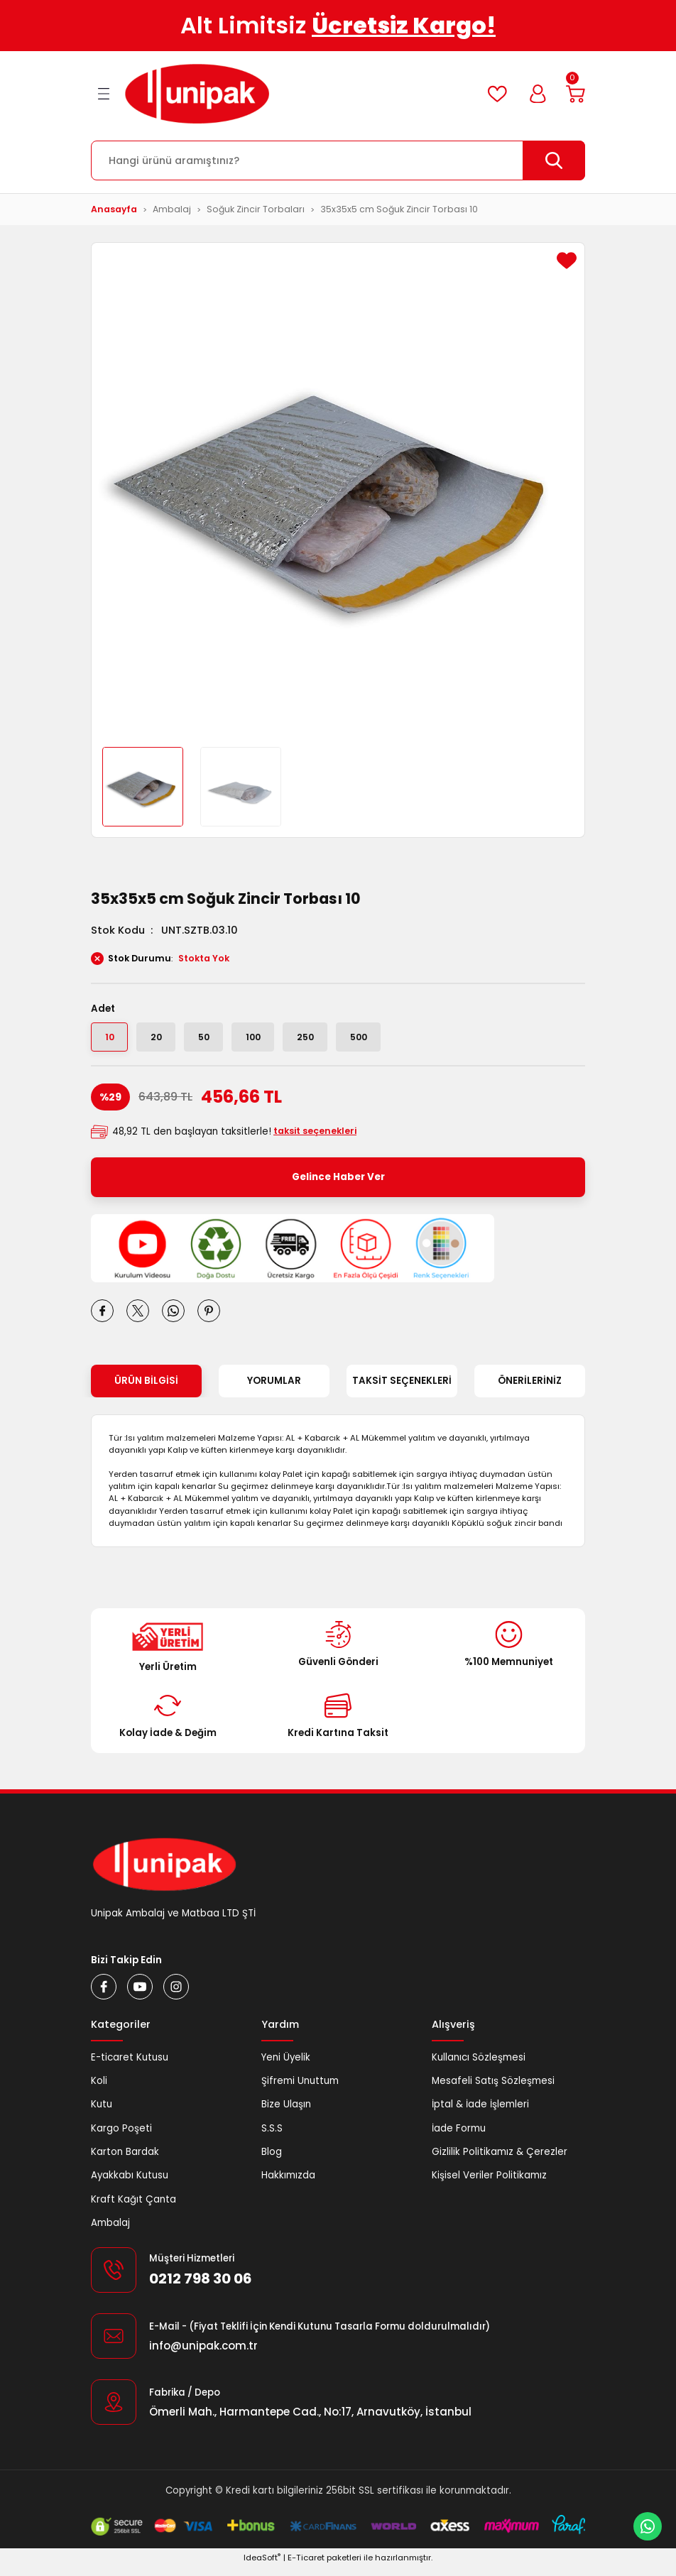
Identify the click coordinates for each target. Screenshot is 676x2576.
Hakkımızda (288, 2183)
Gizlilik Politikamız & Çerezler (499, 2160)
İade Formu (459, 2136)
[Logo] (197, 94)
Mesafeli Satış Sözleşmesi (493, 2089)
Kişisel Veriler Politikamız (489, 2183)
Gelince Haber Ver (338, 1185)
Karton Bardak (125, 2160)
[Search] (338, 160)
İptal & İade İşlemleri (480, 2112)
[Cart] (573, 93)
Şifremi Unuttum (300, 2089)
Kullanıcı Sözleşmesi (478, 2065)
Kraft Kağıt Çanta (133, 2207)
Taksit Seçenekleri (402, 1389)
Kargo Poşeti (121, 2136)
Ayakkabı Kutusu (129, 2183)
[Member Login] (531, 93)
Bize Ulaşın (286, 2112)
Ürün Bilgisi (146, 1389)
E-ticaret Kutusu (129, 2065)
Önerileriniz (530, 1389)
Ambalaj (110, 2231)
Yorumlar (274, 1389)
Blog (271, 2160)
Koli (99, 2089)
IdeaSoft (262, 2566)
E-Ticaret (306, 2566)
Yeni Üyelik (285, 2065)
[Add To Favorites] (567, 261)
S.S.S (272, 2136)
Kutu (101, 2112)
